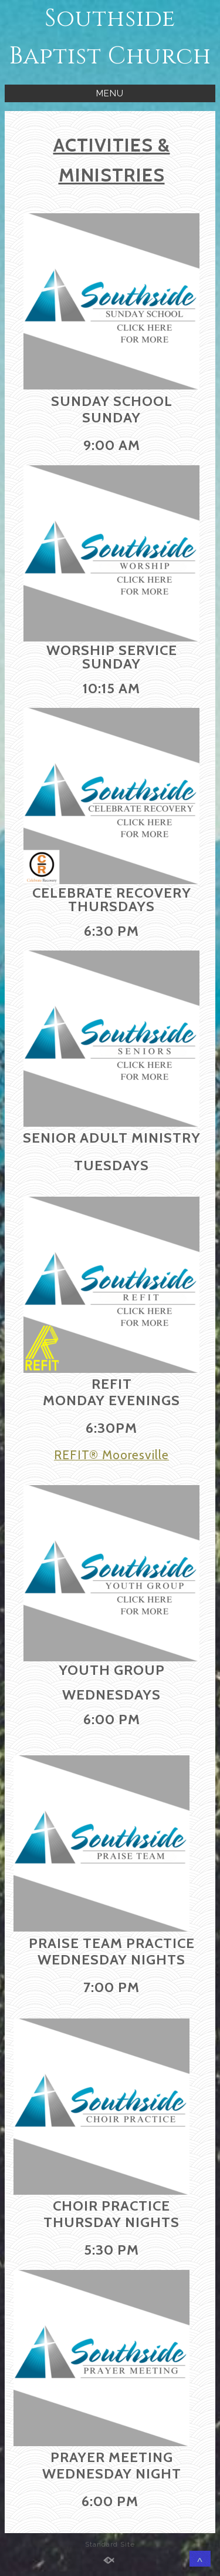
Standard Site (110, 2544)
